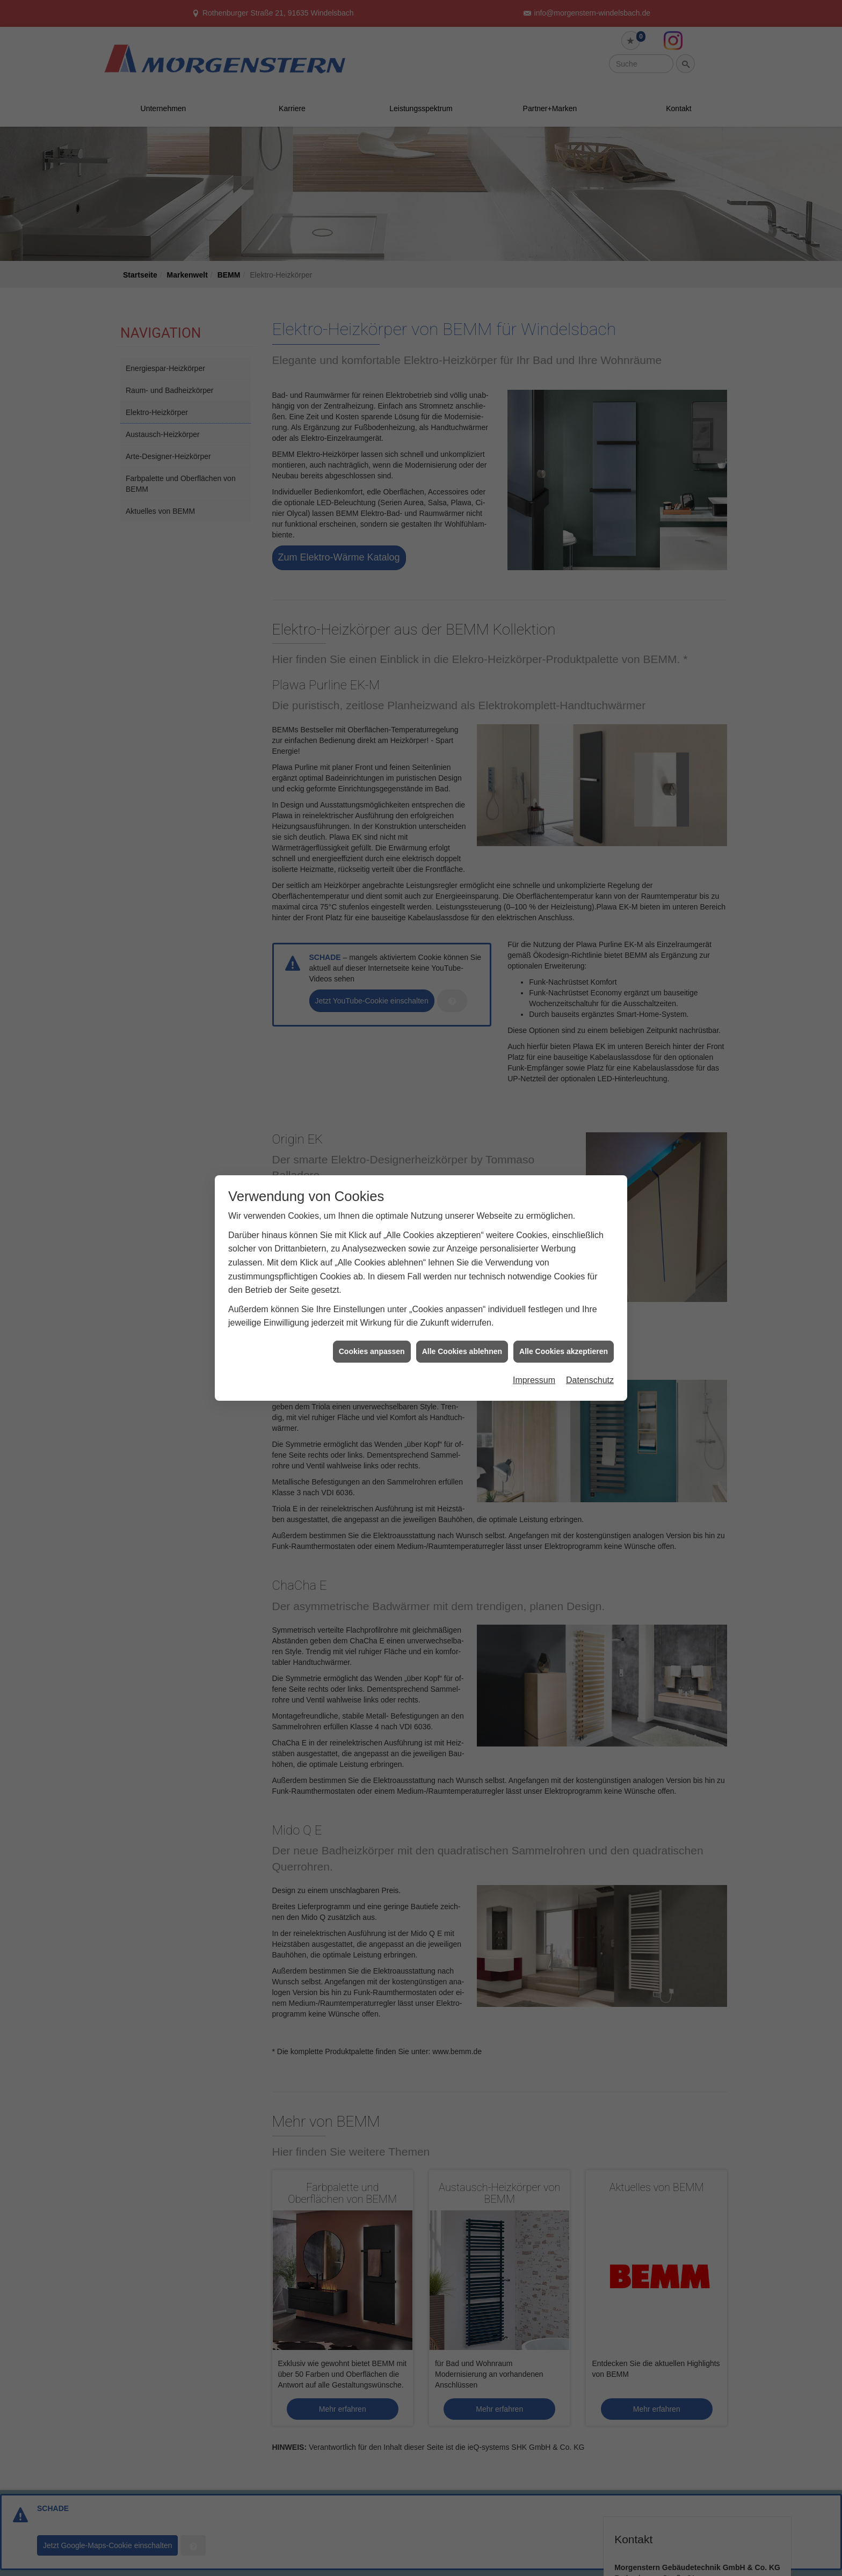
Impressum (534, 1380)
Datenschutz (590, 1380)
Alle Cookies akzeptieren (563, 1351)
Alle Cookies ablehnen (462, 1351)
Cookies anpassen (372, 1351)
